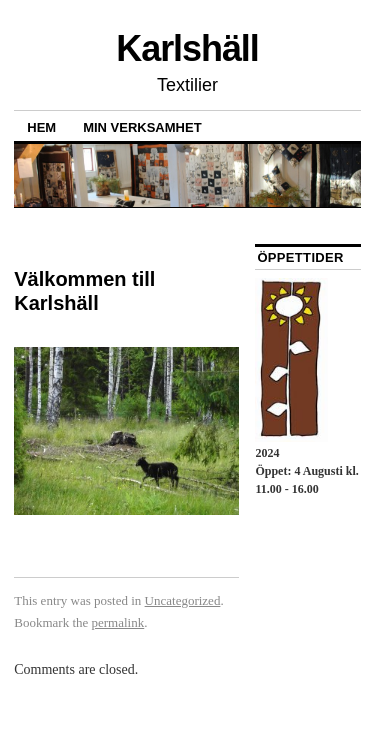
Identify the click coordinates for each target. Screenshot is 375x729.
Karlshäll (187, 48)
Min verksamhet (142, 127)
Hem (41, 127)
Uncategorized (183, 600)
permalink (118, 622)
